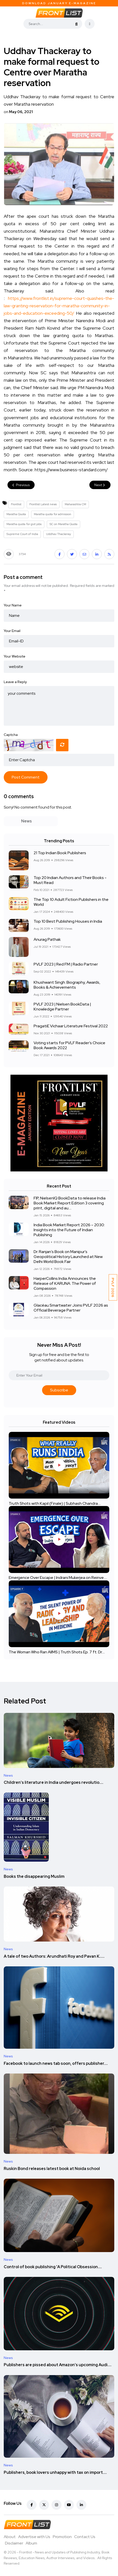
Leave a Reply (15, 682)
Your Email (12, 630)
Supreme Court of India (22, 534)
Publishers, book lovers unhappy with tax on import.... (55, 2472)
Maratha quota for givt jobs (24, 524)
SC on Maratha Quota (63, 524)
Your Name (13, 605)
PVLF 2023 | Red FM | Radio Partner (66, 964)
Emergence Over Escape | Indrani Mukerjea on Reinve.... (58, 1577)
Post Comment (26, 777)
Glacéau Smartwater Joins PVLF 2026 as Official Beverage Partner (71, 1308)
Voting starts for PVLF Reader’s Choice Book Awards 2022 (69, 1045)
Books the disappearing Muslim (34, 1876)
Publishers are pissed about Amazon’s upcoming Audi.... (58, 2365)
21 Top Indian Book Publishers (60, 852)
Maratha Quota (16, 514)
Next (100, 485)
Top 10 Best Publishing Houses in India (68, 921)
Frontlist (16, 504)
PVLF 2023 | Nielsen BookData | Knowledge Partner (62, 1007)
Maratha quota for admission (52, 514)
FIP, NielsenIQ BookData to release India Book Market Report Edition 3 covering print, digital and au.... (70, 1203)
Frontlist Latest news (43, 504)
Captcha (11, 734)
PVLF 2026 (113, 1287)
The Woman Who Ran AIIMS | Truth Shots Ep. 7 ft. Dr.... (57, 1652)
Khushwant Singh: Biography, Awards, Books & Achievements (67, 985)
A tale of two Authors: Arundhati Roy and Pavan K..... (54, 1956)
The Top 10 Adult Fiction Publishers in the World (71, 902)
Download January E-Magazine (59, 3)
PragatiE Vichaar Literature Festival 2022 (71, 1026)
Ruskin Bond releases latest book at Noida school (52, 2168)
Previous (21, 485)
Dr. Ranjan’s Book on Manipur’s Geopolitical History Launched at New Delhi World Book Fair (68, 1256)
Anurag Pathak (47, 939)
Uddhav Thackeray (58, 534)
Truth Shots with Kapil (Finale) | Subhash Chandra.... (55, 1503)
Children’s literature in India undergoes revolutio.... (53, 1782)
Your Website (14, 656)
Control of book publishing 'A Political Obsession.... (53, 2266)
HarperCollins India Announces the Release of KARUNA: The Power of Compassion (65, 1283)
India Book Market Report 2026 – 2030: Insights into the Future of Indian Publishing (69, 1229)
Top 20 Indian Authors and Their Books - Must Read (70, 880)
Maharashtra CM (75, 504)
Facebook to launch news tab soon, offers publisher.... (56, 2063)
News (8, 1775)
